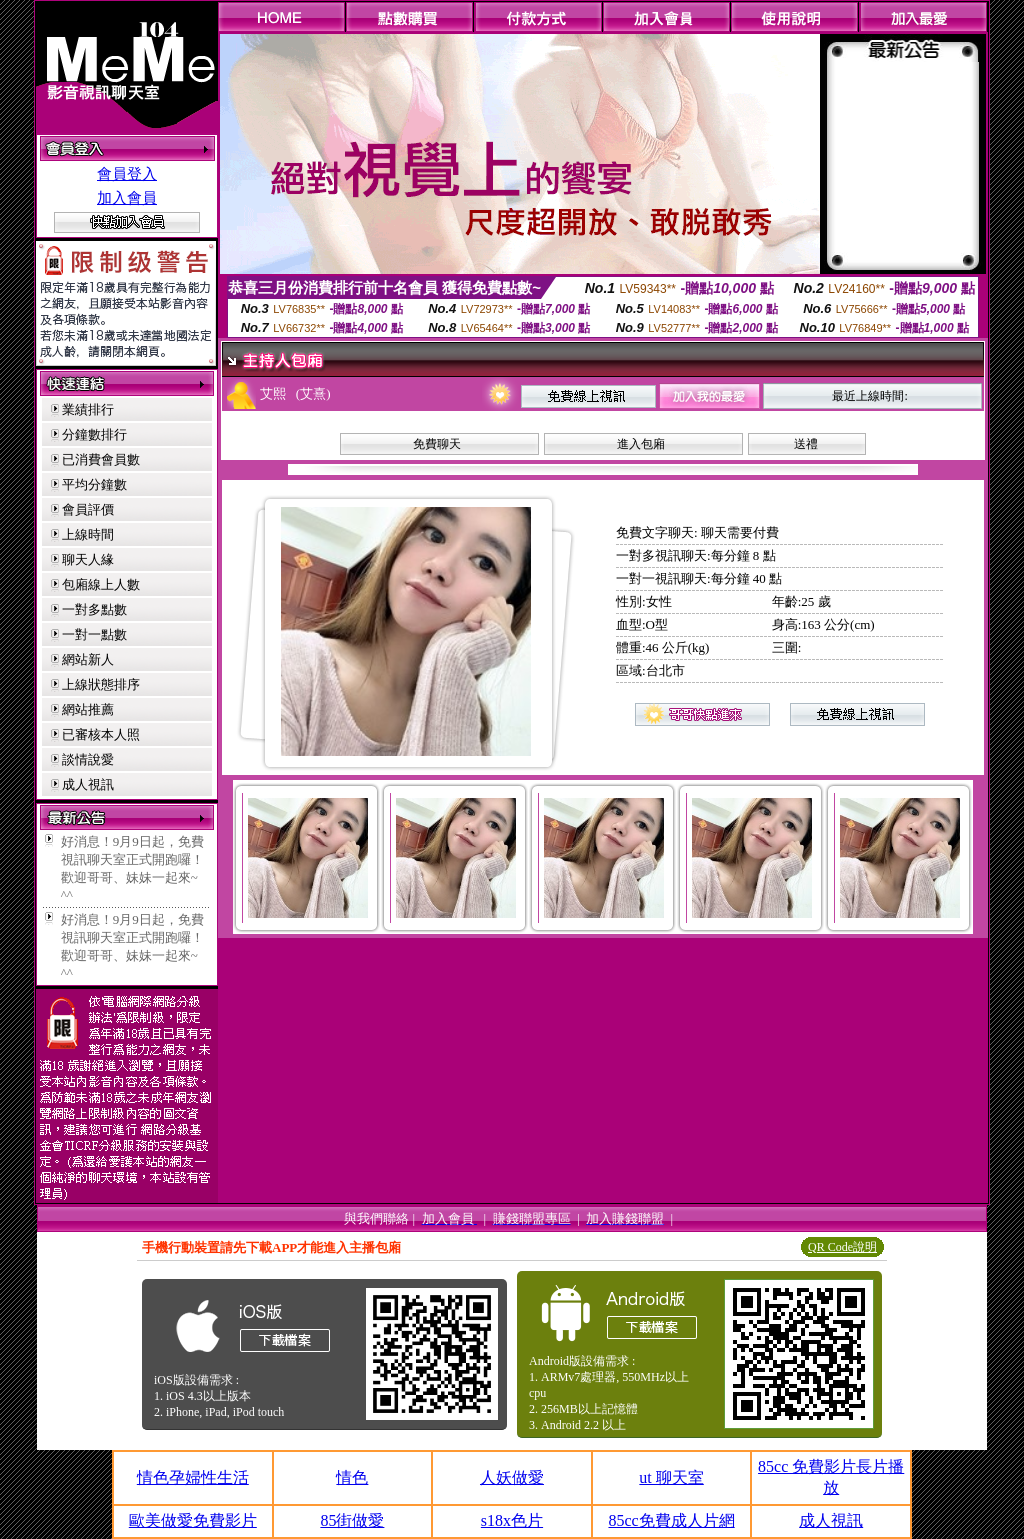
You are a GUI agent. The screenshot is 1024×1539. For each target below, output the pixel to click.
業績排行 (88, 409)
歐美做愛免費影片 (193, 1520)
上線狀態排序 (101, 684)
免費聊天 (437, 444)
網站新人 (88, 659)
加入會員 (127, 198)
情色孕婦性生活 (193, 1477)
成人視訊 (88, 784)
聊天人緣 (88, 559)
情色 (352, 1477)
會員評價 (88, 509)
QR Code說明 (842, 1247)
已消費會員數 (101, 459)
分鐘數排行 (94, 434)
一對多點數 (94, 609)
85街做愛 (352, 1520)
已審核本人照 (101, 734)
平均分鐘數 (94, 484)
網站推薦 (88, 709)
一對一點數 (94, 634)
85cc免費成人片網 (671, 1520)
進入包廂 (641, 444)
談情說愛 (88, 759)
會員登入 (127, 174)
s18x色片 (512, 1520)
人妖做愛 (512, 1477)
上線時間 (88, 534)
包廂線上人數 (101, 584)
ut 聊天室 (671, 1477)
